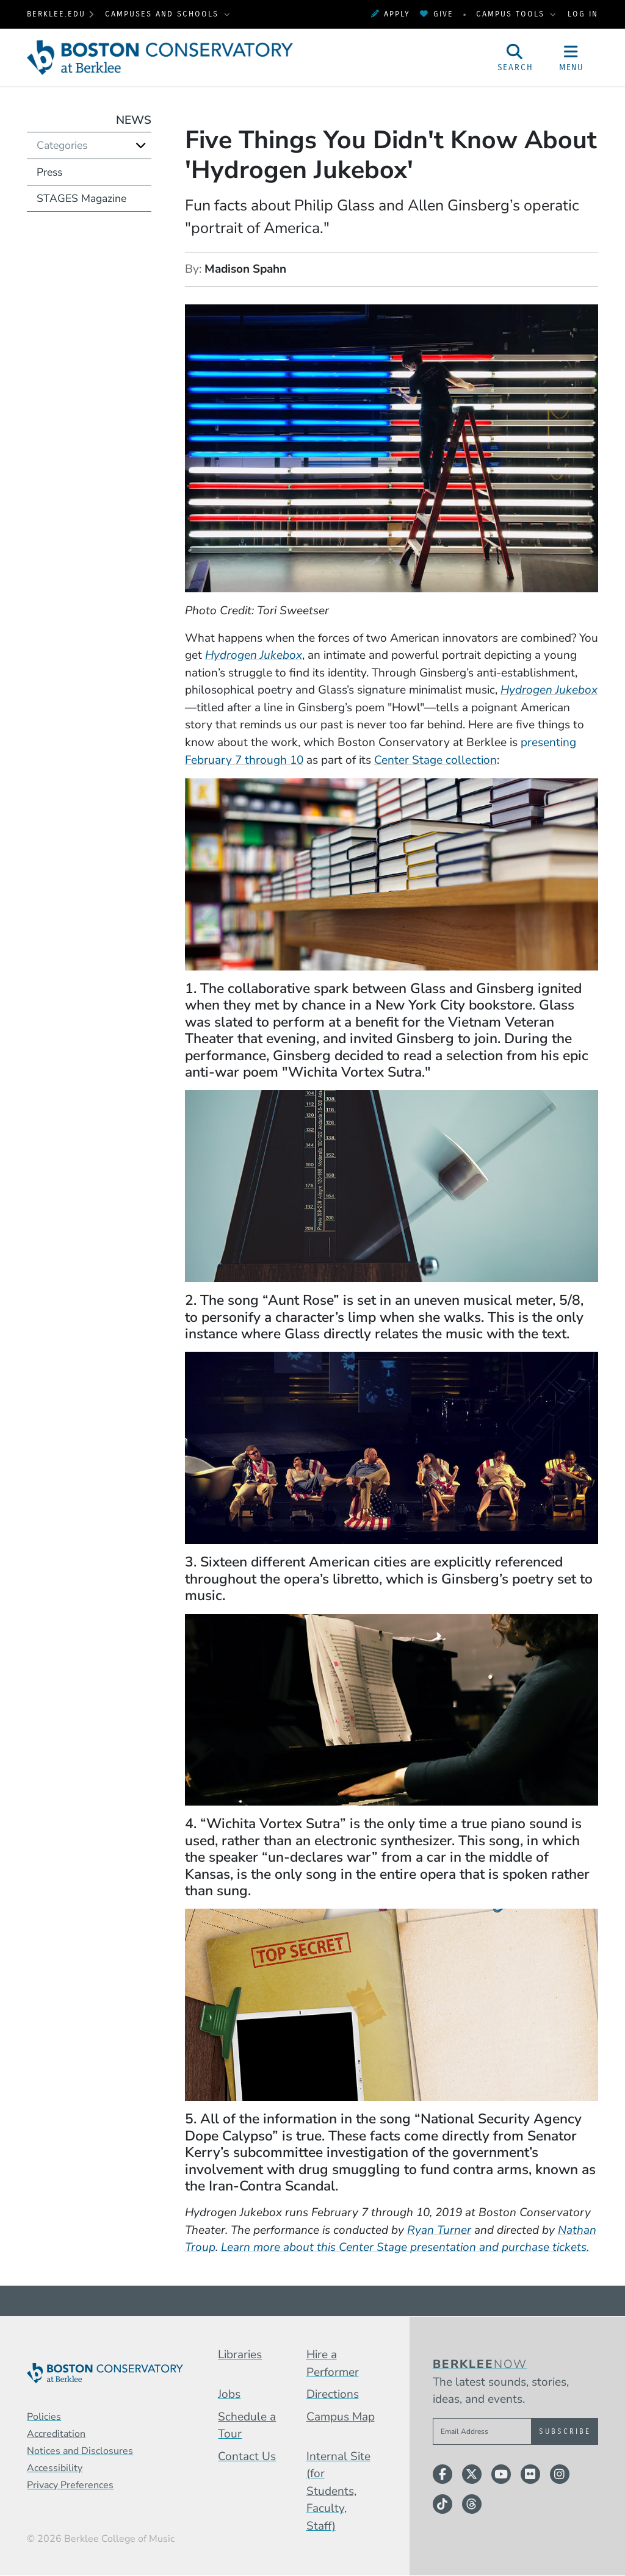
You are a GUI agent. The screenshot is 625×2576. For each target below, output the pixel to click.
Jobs (229, 2394)
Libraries (240, 2355)
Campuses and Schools (163, 13)
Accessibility (54, 2468)
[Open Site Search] (515, 58)
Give (436, 13)
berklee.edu (56, 13)
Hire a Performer (332, 2363)
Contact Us (247, 2456)
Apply (390, 13)
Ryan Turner (439, 2230)
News (133, 120)
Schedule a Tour (247, 2425)
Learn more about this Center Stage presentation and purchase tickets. (405, 2247)
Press (49, 172)
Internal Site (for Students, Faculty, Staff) (338, 2491)
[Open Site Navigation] (571, 58)
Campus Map (340, 2417)
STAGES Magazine (81, 198)
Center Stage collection (435, 760)
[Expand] (141, 145)
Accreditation (56, 2434)
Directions (332, 2394)
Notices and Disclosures (80, 2451)
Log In (583, 13)
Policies (44, 2417)
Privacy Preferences (70, 2485)
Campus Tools (512, 13)
